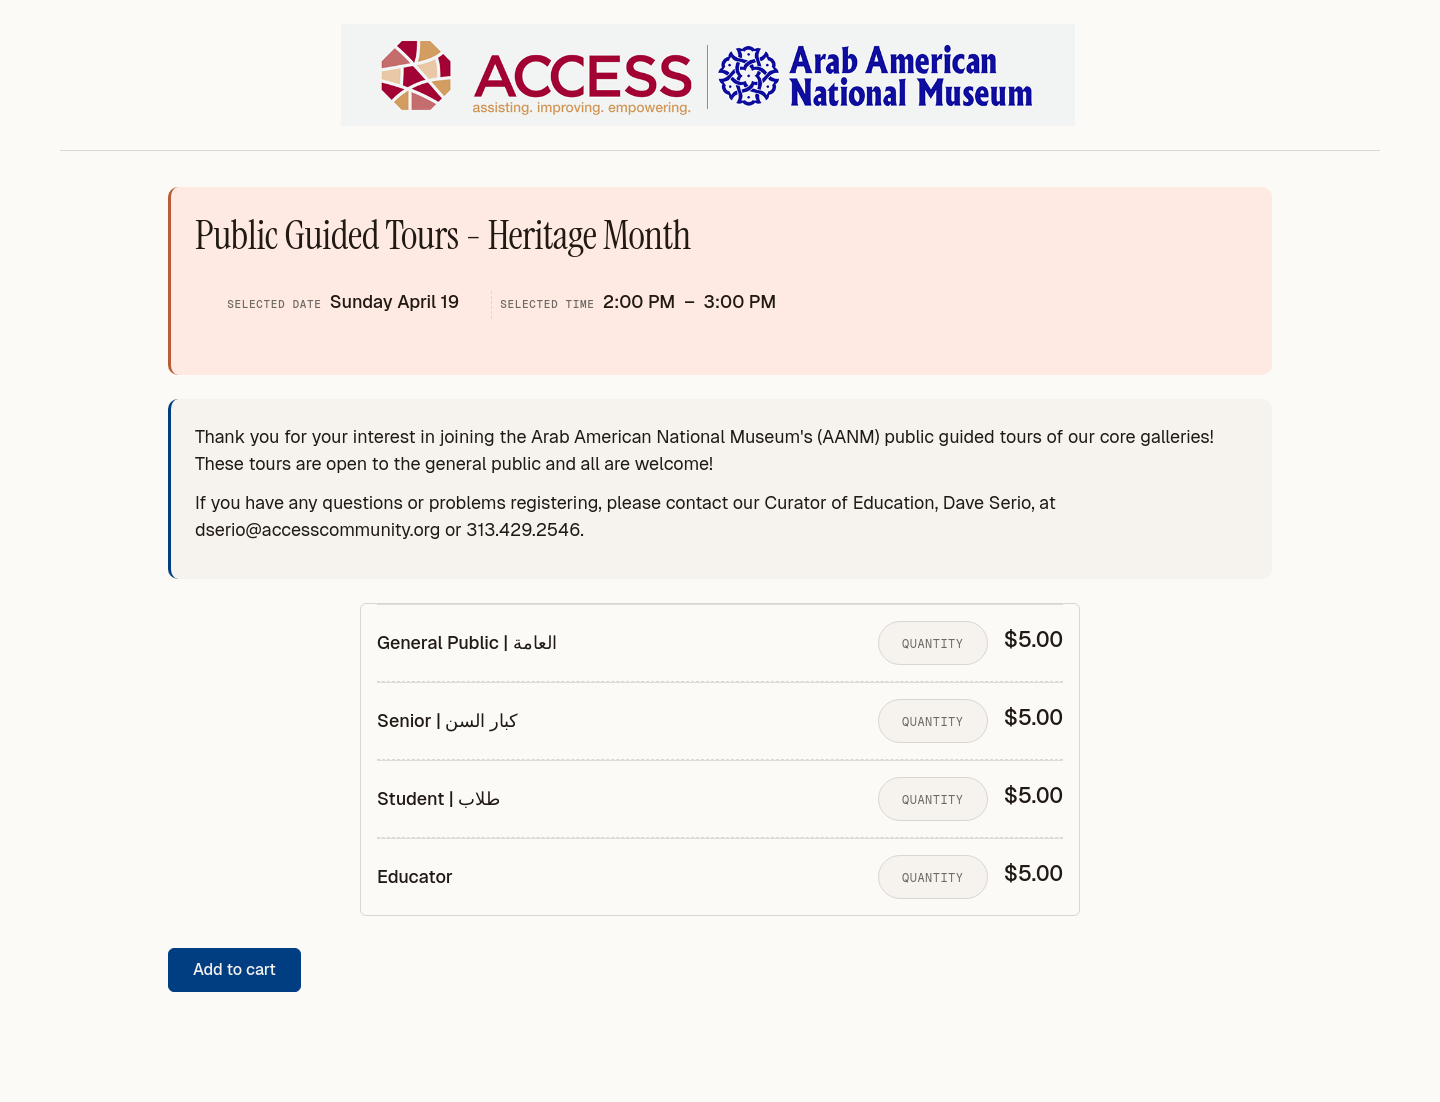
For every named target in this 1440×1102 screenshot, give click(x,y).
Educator (415, 877)
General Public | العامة (467, 643)
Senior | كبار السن (447, 721)
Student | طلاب (438, 799)
